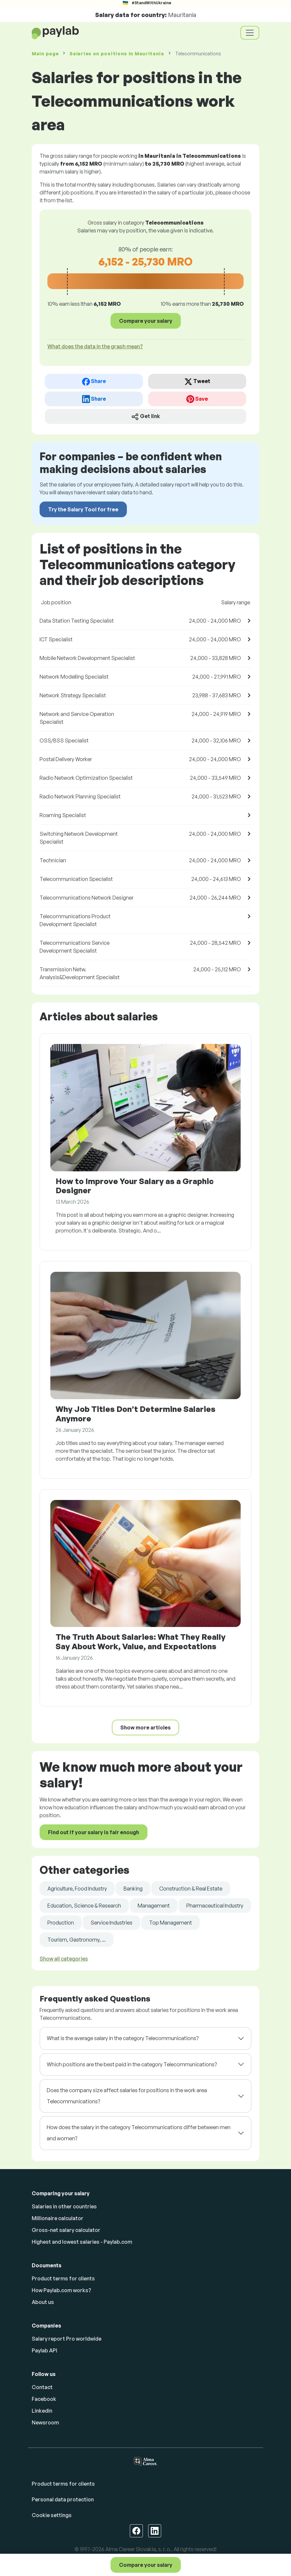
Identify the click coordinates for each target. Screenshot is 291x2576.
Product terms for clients (63, 2278)
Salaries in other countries (64, 2206)
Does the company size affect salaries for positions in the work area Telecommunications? (127, 2096)
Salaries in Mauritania (117, 53)
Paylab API (44, 2350)
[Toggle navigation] (249, 33)
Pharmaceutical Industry (214, 1905)
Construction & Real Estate (190, 1888)
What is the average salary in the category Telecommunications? (122, 2038)
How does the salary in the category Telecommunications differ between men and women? (139, 2133)
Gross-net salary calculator (66, 2230)
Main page (45, 53)
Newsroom (45, 2422)
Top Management (170, 1922)
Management (154, 1905)
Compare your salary (145, 2565)
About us (43, 2302)
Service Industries (111, 1922)
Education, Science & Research (84, 1905)
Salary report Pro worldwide (66, 2338)
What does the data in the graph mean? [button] (95, 346)
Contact (42, 2387)
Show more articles (145, 1727)
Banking (133, 1888)
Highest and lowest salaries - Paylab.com (82, 2241)
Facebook (44, 2399)
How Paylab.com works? (61, 2290)
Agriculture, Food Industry (77, 1888)
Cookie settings (52, 2515)
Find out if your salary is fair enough (93, 1832)
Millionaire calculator (57, 2218)
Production (60, 1922)
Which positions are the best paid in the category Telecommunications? (132, 2064)
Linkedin (42, 2410)
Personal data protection (63, 2499)
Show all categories (64, 1958)
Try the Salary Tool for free (83, 509)
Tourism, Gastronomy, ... (76, 1939)
